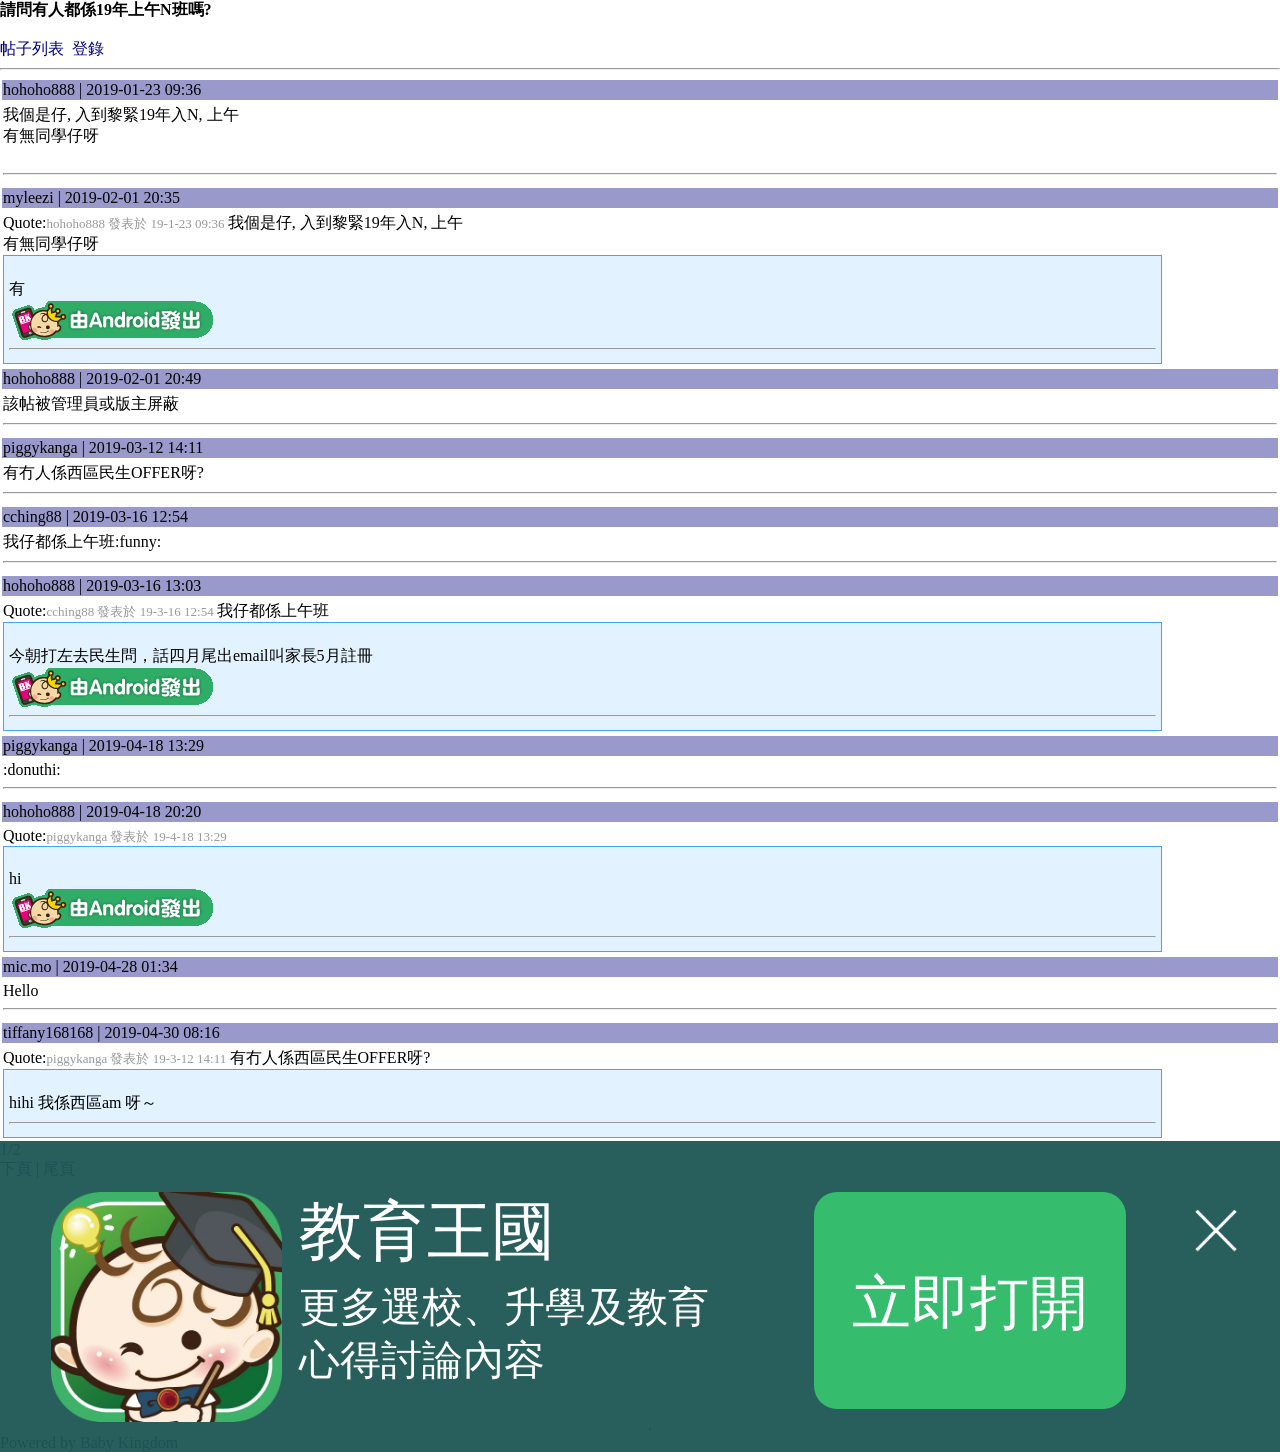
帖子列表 (32, 48)
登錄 (88, 48)
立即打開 (970, 1300)
